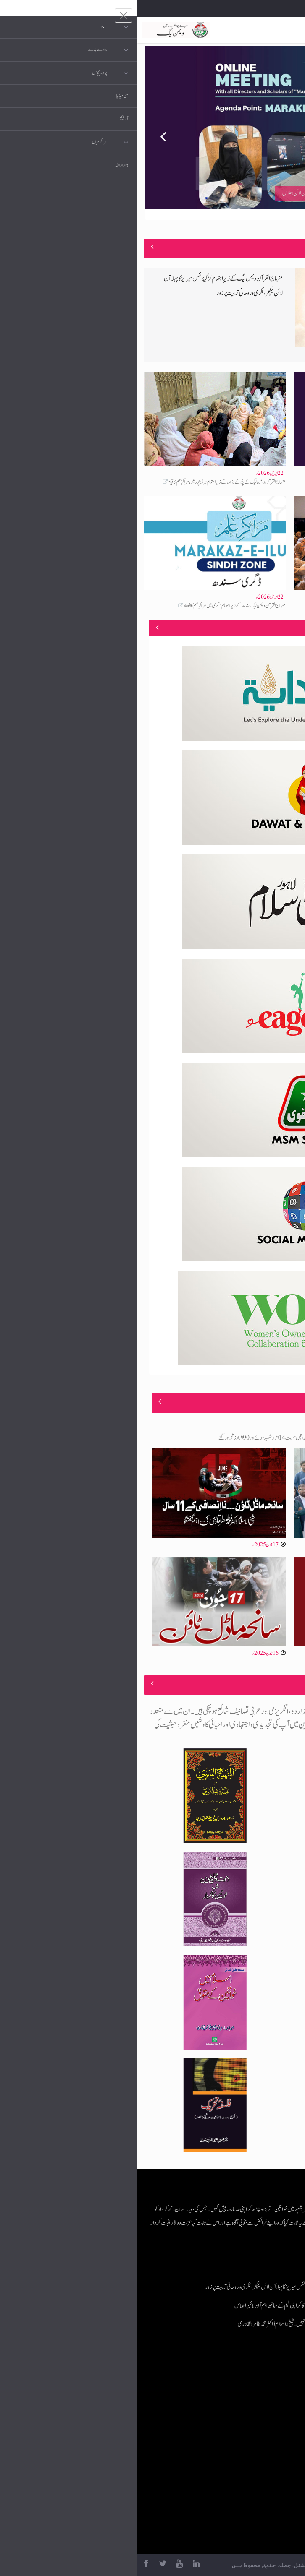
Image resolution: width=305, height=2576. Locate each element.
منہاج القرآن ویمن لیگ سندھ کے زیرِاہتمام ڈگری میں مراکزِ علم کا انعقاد (97, 606)
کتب (256, 2427)
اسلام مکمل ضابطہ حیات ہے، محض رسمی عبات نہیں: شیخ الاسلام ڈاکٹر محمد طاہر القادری (238, 606)
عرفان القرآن (247, 2410)
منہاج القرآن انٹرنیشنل (239, 2377)
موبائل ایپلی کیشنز (245, 2393)
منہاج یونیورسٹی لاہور (241, 2477)
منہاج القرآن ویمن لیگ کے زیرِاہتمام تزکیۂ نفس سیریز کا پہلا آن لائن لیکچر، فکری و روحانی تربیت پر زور (156, 2287)
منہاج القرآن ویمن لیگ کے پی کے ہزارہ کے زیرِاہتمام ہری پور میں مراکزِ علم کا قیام (89, 482)
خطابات (253, 2444)
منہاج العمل (249, 2461)
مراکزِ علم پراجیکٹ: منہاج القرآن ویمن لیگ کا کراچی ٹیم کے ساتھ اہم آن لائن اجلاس (237, 482)
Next (284, 133)
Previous (20, 133)
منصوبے (283, 627)
